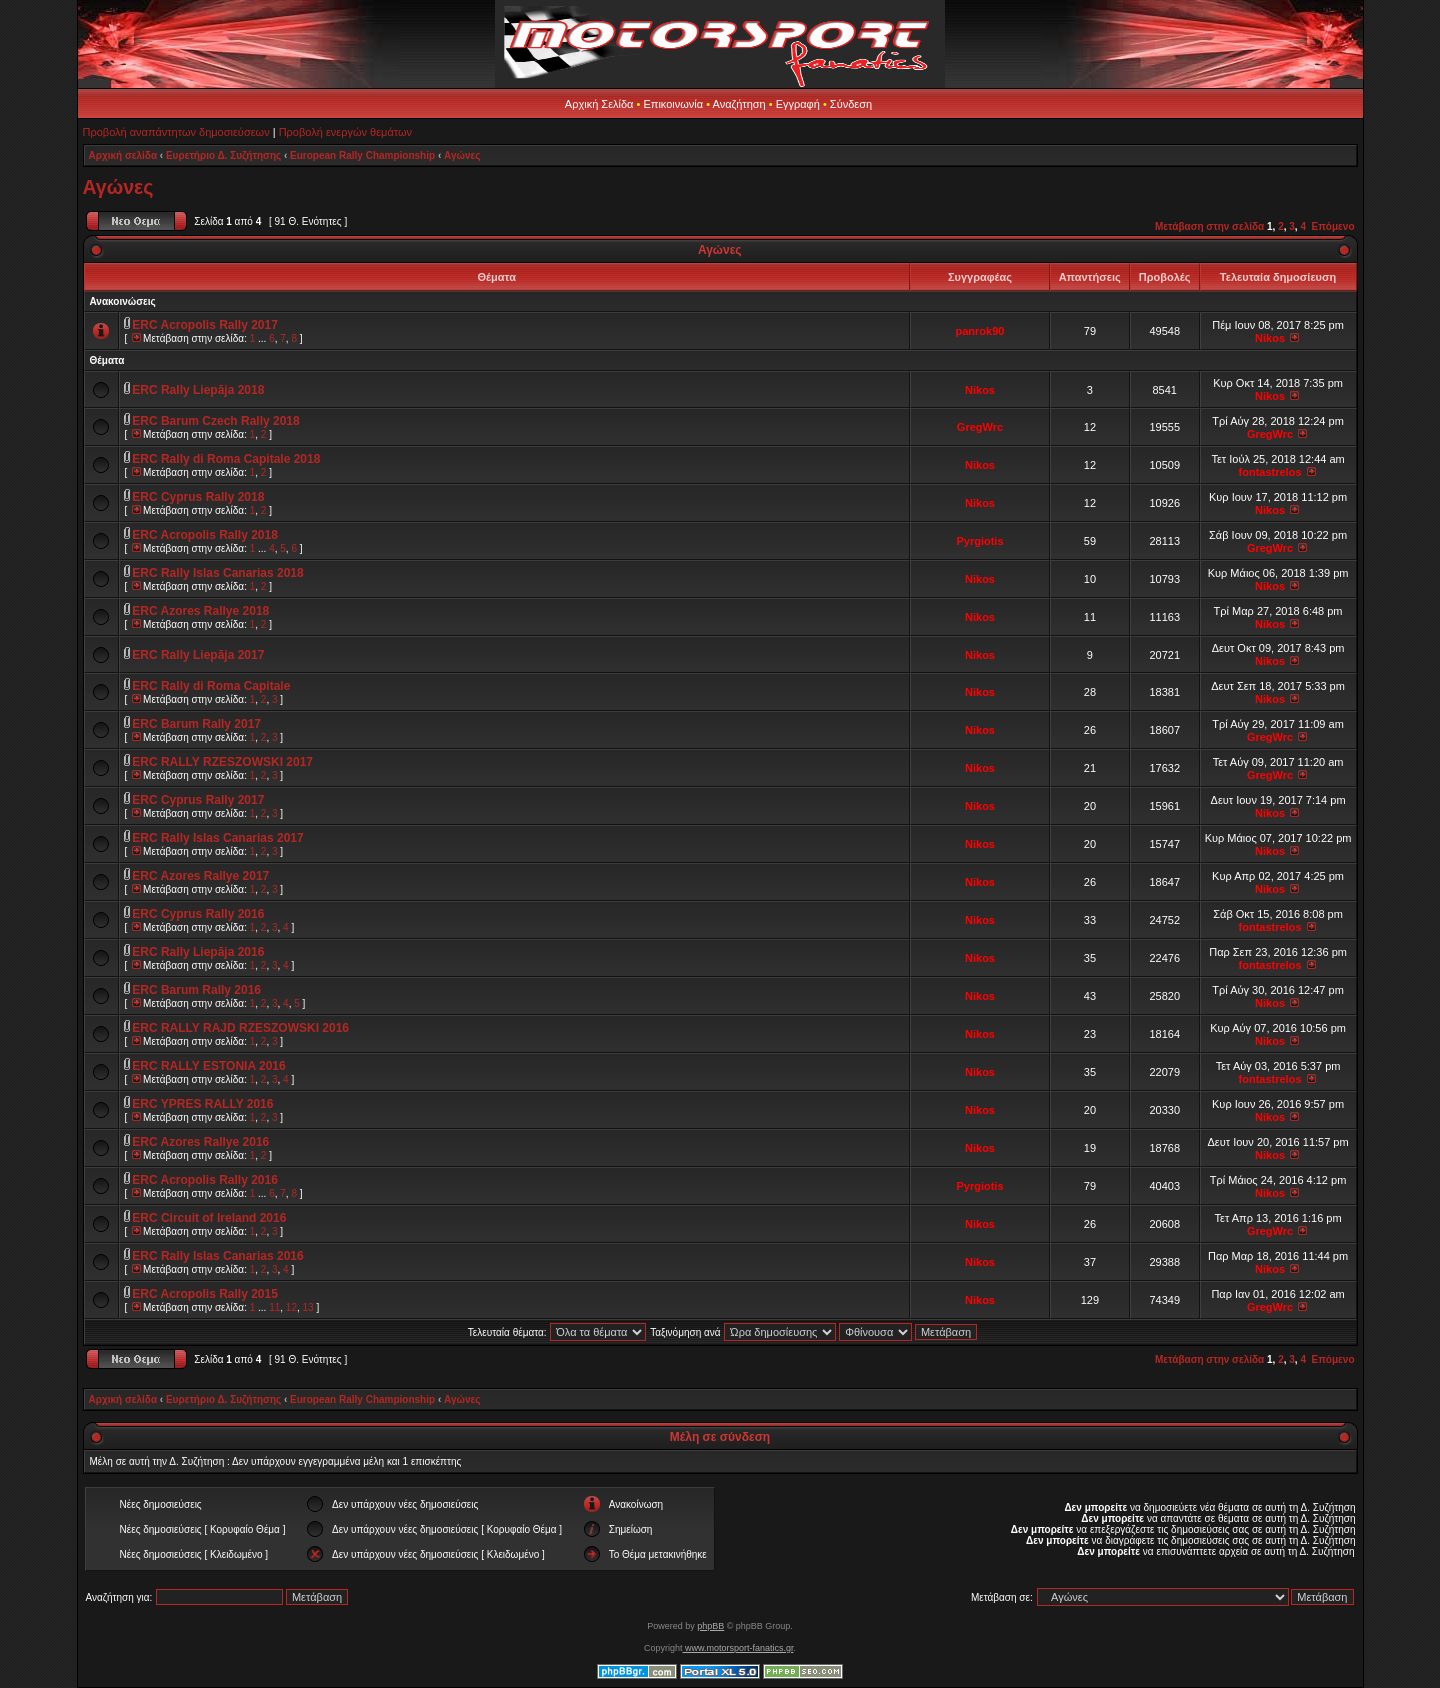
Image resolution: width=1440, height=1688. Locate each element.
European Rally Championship (362, 155)
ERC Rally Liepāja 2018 (198, 390)
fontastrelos (1270, 472)
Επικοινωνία (673, 104)
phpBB (710, 1626)
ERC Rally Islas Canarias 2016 (217, 1256)
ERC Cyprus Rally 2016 (198, 914)
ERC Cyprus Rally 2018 (198, 497)
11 (274, 1307)
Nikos (1270, 338)
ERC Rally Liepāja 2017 (198, 655)
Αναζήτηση (739, 104)
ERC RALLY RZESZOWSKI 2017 (222, 762)
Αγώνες (462, 155)
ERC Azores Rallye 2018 (200, 611)
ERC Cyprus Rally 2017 (198, 800)
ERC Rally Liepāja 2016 (198, 952)
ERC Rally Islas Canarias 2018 (217, 573)
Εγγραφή (798, 104)
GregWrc (980, 427)
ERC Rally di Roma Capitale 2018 (226, 459)
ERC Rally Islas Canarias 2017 (217, 838)
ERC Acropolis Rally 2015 (205, 1294)
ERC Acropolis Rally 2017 (205, 325)
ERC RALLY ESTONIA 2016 (208, 1066)
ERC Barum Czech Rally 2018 (215, 421)
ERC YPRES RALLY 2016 (202, 1104)
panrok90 (980, 331)
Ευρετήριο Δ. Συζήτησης (223, 155)
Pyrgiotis (979, 541)
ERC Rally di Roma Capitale (211, 686)
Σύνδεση (851, 104)
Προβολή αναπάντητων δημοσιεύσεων (176, 132)
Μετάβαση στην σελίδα (1209, 226)
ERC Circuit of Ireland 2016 (209, 1218)
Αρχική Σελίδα (599, 104)
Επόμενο (1333, 226)
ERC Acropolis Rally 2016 (205, 1180)
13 (308, 1307)
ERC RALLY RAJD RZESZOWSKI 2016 (240, 1028)
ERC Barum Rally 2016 (196, 990)
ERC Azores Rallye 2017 (200, 876)
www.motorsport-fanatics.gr (737, 1648)
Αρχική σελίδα (123, 155)
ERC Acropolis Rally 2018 (205, 535)
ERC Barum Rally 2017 (196, 724)
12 (291, 1307)
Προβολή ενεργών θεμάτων (345, 132)
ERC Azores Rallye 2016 (200, 1142)
